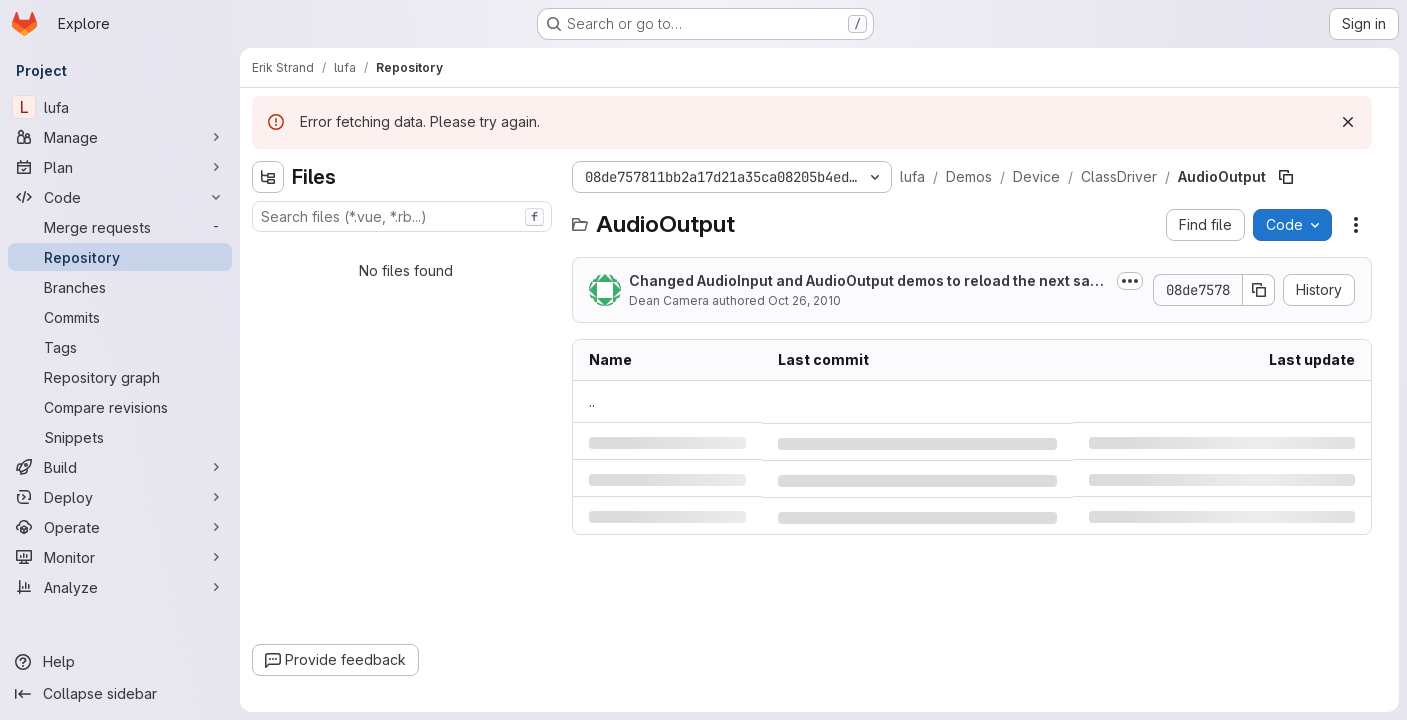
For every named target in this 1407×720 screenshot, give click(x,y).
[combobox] (402, 216)
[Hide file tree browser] (268, 177)
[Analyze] (120, 587)
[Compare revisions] (120, 407)
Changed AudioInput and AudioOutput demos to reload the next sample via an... (865, 281)
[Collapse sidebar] (120, 694)
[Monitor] (120, 557)
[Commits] (120, 317)
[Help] (120, 662)
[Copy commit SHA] (1259, 290)
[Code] (120, 197)
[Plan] (120, 167)
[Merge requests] (120, 227)
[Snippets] (120, 437)
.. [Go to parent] (592, 401)
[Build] (120, 467)
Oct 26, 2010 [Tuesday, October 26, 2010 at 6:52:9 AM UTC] (804, 300)
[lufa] (120, 107)
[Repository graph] (120, 377)
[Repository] (120, 257)
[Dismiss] (1348, 122)
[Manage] (120, 137)
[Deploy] (120, 497)
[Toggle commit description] (1130, 281)
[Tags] (120, 347)
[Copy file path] (1286, 177)
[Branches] (120, 287)
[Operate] (120, 527)
